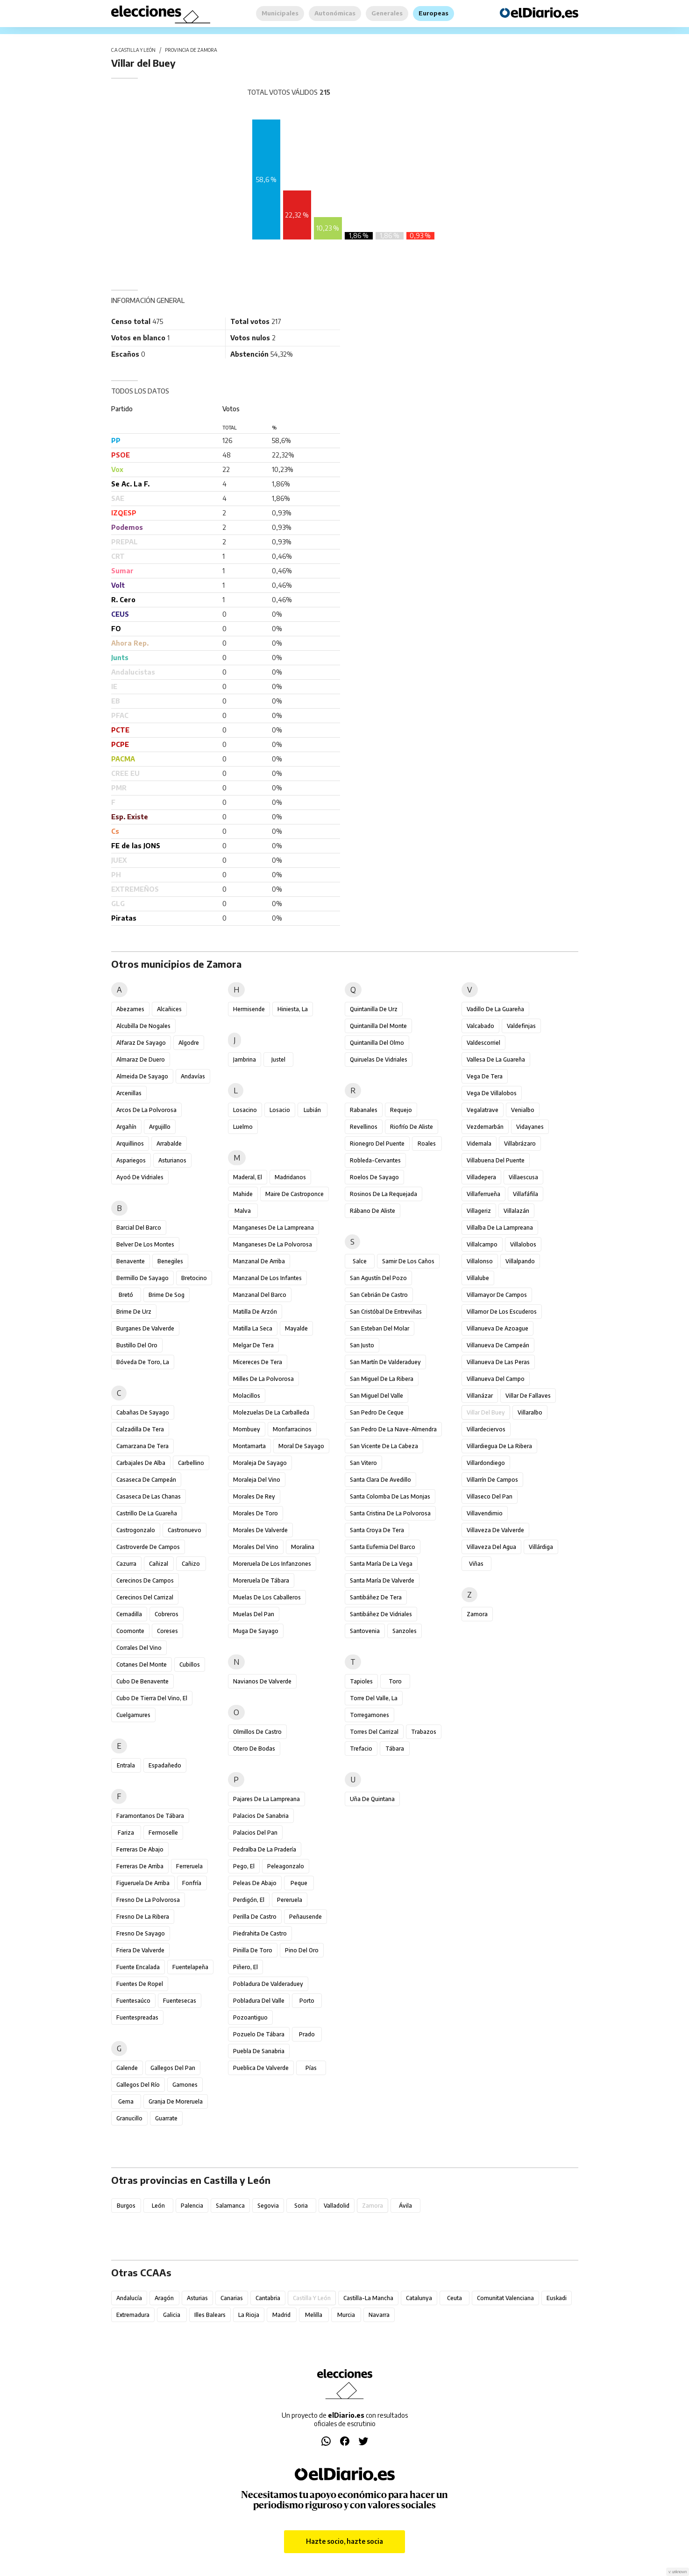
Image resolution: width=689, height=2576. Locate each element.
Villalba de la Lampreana (500, 1227)
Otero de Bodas (254, 1748)
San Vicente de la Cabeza (384, 1446)
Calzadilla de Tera (140, 1429)
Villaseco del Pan (489, 1496)
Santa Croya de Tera (377, 1530)
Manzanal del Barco (259, 1294)
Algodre (188, 1042)
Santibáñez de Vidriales (381, 1614)
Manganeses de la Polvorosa (272, 1244)
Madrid (281, 2314)
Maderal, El (247, 1177)
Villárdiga (541, 1546)
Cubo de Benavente (142, 1681)
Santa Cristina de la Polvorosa (390, 1513)
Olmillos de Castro (257, 1731)
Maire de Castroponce (294, 1193)
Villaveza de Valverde (495, 1530)
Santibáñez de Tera (376, 1597)
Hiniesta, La (292, 1009)
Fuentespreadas (137, 2017)
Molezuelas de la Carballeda (271, 1412)
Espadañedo (165, 1765)
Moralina (302, 1546)
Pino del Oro (302, 1950)
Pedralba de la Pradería (264, 1849)
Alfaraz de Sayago (141, 1042)
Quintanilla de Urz (374, 1009)
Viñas (476, 1563)
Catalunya (419, 2298)
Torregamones (369, 1714)
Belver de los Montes (145, 1244)
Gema (126, 2101)
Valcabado (480, 1025)
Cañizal (158, 1563)
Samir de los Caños (408, 1261)
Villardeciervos (486, 1429)
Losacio (280, 1109)
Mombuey (246, 1429)
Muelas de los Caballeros (267, 1597)
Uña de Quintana (372, 1798)
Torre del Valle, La (374, 1698)
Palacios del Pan (255, 1832)
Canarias (231, 2298)
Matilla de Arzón (255, 1311)
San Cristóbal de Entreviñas (386, 1311)
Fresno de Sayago (140, 1933)
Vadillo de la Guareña (495, 1009)
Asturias (197, 2298)
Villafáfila (525, 1193)
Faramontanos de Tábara (150, 1815)
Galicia (171, 2314)
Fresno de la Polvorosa (148, 1899)
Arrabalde (169, 1143)
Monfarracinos (292, 1429)
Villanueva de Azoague (497, 1328)
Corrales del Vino (139, 1647)
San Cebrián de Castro (379, 1294)
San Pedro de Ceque (377, 1412)
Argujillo (159, 1126)
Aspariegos (131, 1160)
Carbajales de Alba (140, 1462)
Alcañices (169, 1009)
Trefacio (361, 1748)
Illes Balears (210, 2314)
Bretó (126, 1294)
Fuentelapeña (190, 1967)
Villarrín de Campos (492, 1479)
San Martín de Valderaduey (385, 1361)
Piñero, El (245, 1967)
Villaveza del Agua (491, 1546)
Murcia (346, 2314)
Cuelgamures (133, 1714)
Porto (306, 2000)
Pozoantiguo (250, 2017)
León (158, 2205)
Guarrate (166, 2118)
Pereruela (289, 1899)
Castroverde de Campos (148, 1546)
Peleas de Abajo (255, 1882)
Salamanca (230, 2205)
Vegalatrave (482, 1109)
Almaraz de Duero (140, 1059)
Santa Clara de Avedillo (380, 1479)
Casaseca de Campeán (146, 1479)
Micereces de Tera (257, 1361)
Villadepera (481, 1177)
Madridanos (290, 1177)
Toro (395, 1681)
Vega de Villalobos (492, 1093)
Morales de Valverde (260, 1530)
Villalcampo (482, 1244)
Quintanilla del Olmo (377, 1042)
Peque (299, 1882)
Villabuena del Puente (496, 1160)
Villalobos (523, 1244)
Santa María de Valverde (382, 1580)
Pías (311, 2067)
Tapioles (361, 1681)
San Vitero (363, 1462)
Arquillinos (130, 1143)
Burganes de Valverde (145, 1328)
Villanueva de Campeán (498, 1345)
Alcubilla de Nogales (143, 1025)
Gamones (185, 2084)
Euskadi (557, 2298)
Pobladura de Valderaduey (268, 1983)
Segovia (268, 2205)
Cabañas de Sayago (142, 1412)
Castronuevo (184, 1530)
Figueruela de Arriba (143, 1882)
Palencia (192, 2205)
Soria (301, 2205)
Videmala (479, 1143)
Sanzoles (404, 1630)
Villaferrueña (483, 1193)
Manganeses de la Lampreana (273, 1227)
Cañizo (191, 1563)
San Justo (362, 1345)
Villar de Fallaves (528, 1395)
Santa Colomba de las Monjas (390, 1496)
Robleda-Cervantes (375, 1160)
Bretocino (194, 1277)
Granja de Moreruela (176, 2101)
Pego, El (244, 1866)
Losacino (245, 1109)
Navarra (379, 2314)
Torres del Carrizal (374, 1731)
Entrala (126, 1765)
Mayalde (296, 1328)
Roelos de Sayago (374, 1177)
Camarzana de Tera (142, 1446)
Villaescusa (523, 1177)
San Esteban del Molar (379, 1328)
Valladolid (336, 2205)
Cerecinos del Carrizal (144, 1597)
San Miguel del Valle (376, 1395)
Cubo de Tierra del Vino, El (151, 1698)
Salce (360, 1261)
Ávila (405, 2205)
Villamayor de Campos (497, 1294)
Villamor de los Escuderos (502, 1311)
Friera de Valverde (140, 1950)
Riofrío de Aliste (411, 1126)
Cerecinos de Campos (145, 1580)
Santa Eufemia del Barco (382, 1546)
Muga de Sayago (255, 1630)
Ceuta (454, 2298)
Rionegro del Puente (377, 1143)
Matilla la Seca (252, 1328)
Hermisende (249, 1009)
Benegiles (170, 1261)
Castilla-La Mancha (368, 2298)
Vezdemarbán (485, 1126)
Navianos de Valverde (262, 1681)
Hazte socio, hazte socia (344, 2541)
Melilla (313, 2314)
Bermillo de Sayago (142, 1277)
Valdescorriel (483, 1042)
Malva (242, 1210)
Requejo (401, 1109)
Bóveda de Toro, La (142, 1361)
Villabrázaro (520, 1143)
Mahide (243, 1193)
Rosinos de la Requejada (383, 1193)
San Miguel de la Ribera (381, 1378)
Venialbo (522, 1109)
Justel (278, 1059)
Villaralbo (530, 1412)
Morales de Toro (255, 1513)
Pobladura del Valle (258, 2000)
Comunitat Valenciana (505, 2298)
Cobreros (166, 1614)
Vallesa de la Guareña (496, 1059)
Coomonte (130, 1630)
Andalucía (129, 2298)
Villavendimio (485, 1513)
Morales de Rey (254, 1496)
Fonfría (191, 1882)
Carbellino (191, 1462)
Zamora (477, 1614)
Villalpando (520, 1261)
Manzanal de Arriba (259, 1261)
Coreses (167, 1630)
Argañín (126, 1126)
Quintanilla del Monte (378, 1025)
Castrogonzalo (135, 1530)
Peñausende (305, 1916)
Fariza (126, 1832)
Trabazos (423, 1731)
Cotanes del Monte (141, 1664)
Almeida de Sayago (142, 1076)
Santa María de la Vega (381, 1563)
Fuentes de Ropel (139, 1983)
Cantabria (268, 2298)
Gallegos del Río (138, 2084)
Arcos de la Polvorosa (146, 1109)
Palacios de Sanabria (261, 1815)
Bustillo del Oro (136, 1345)
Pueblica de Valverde (261, 2067)
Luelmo (243, 1126)
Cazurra (126, 1563)
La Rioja (248, 2314)
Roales (427, 1143)
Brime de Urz (133, 1311)
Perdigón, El (248, 1899)
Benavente (130, 1261)
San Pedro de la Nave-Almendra (393, 1429)
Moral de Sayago (301, 1446)
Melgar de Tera (253, 1345)
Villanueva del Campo (496, 1378)
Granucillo (129, 2118)
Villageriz (479, 1210)
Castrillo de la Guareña (146, 1513)
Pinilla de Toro (252, 1950)
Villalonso (480, 1261)
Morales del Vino (255, 1546)
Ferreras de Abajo (139, 1849)
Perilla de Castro (255, 1916)
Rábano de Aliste (372, 1210)
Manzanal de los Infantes (267, 1277)
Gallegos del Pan (172, 2067)
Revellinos (363, 1126)
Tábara (394, 1748)
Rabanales (363, 1109)
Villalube (478, 1277)
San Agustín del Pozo (378, 1277)
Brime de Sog (167, 1294)
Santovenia (365, 1630)
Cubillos (189, 1664)
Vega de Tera (485, 1076)
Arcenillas (129, 1093)
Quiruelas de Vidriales (378, 1059)
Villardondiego (486, 1462)
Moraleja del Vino (256, 1479)
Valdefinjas (521, 1025)
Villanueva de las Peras (498, 1361)
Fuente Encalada (138, 1967)
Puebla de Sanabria (258, 2051)
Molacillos (246, 1395)
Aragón (164, 2298)
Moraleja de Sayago (260, 1462)
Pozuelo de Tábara (258, 2034)
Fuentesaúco (133, 2000)
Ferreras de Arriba (139, 1866)
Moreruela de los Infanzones (272, 1563)
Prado (307, 2034)
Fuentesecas (179, 2000)
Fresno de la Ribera (142, 1916)
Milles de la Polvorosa (263, 1378)
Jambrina (244, 1059)
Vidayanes (530, 1126)
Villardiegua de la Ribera (499, 1446)
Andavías (193, 1076)
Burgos (126, 2205)
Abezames (130, 1009)
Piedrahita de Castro (260, 1933)
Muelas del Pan (253, 1614)
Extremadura (132, 2314)
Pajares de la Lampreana (266, 1798)
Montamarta (249, 1446)
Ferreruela (189, 1866)
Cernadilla (129, 1614)
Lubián (312, 1109)
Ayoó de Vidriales (139, 1177)
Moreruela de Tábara (261, 1580)
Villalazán (516, 1210)
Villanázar (480, 1395)
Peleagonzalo (285, 1866)
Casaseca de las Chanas (148, 1496)
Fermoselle (163, 1832)
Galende (127, 2067)
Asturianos (172, 1160)
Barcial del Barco (138, 1227)
